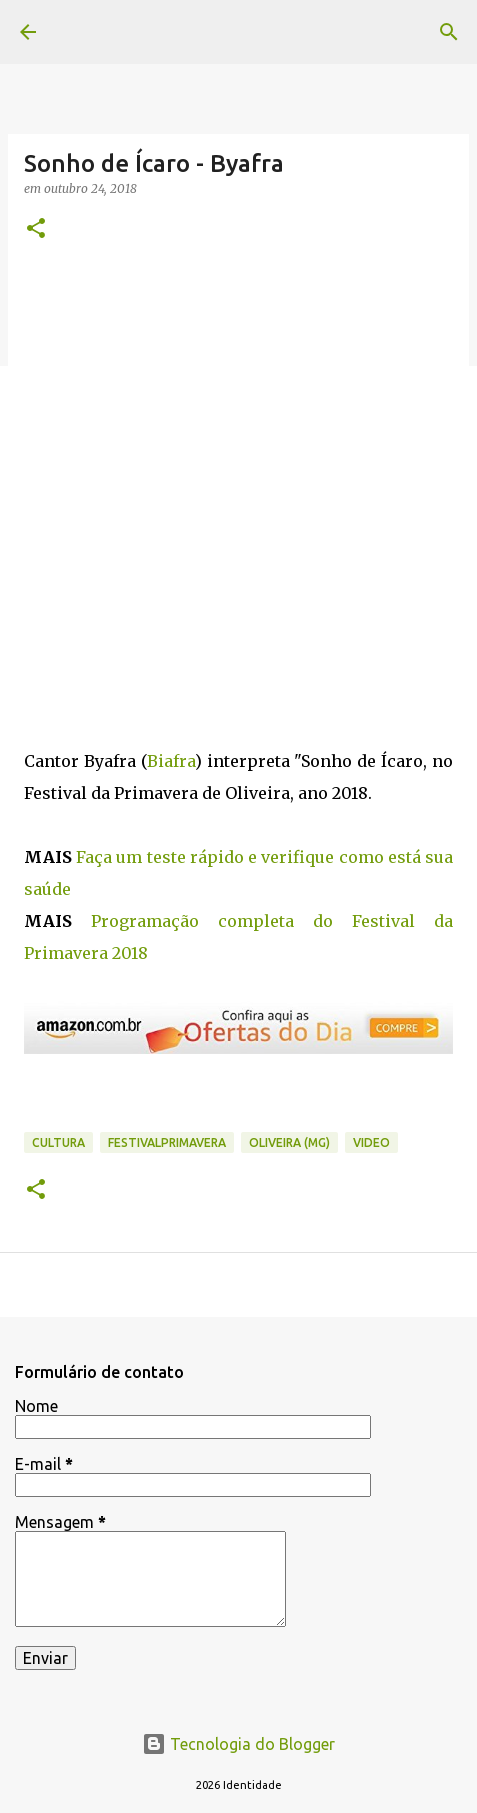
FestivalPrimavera (167, 1142)
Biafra (171, 761)
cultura (58, 1142)
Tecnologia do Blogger (238, 1744)
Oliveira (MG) (289, 1142)
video (371, 1142)
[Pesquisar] (449, 32)
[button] (36, 229)
